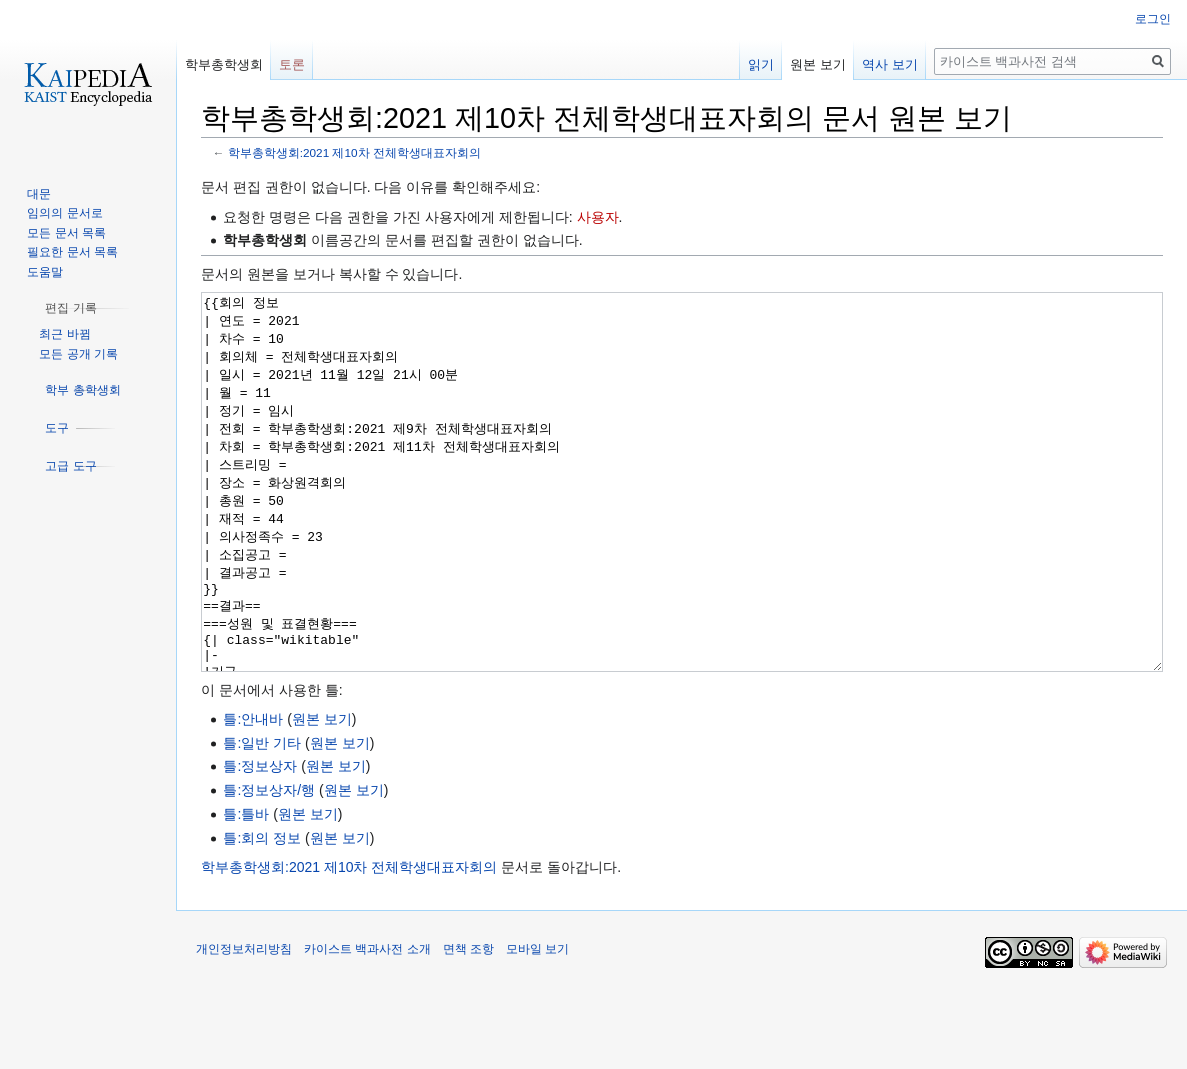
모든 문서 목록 (66, 233)
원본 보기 (322, 794)
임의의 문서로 (64, 213)
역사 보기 (890, 64)
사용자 (598, 217)
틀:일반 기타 (262, 818)
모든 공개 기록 (78, 354)
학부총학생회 (224, 64)
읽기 (761, 64)
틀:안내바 (253, 794)
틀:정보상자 (260, 841)
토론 (292, 64)
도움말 (45, 272)
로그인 (1153, 19)
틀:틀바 (246, 889)
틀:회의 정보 (262, 913)
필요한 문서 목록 (72, 252)
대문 (39, 194)
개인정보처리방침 (244, 1024)
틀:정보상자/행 (269, 865)
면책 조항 (468, 1024)
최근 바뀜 (64, 334)
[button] (70, 308)
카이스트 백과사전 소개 (367, 1024)
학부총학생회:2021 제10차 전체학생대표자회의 (354, 152)
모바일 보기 (537, 1024)
